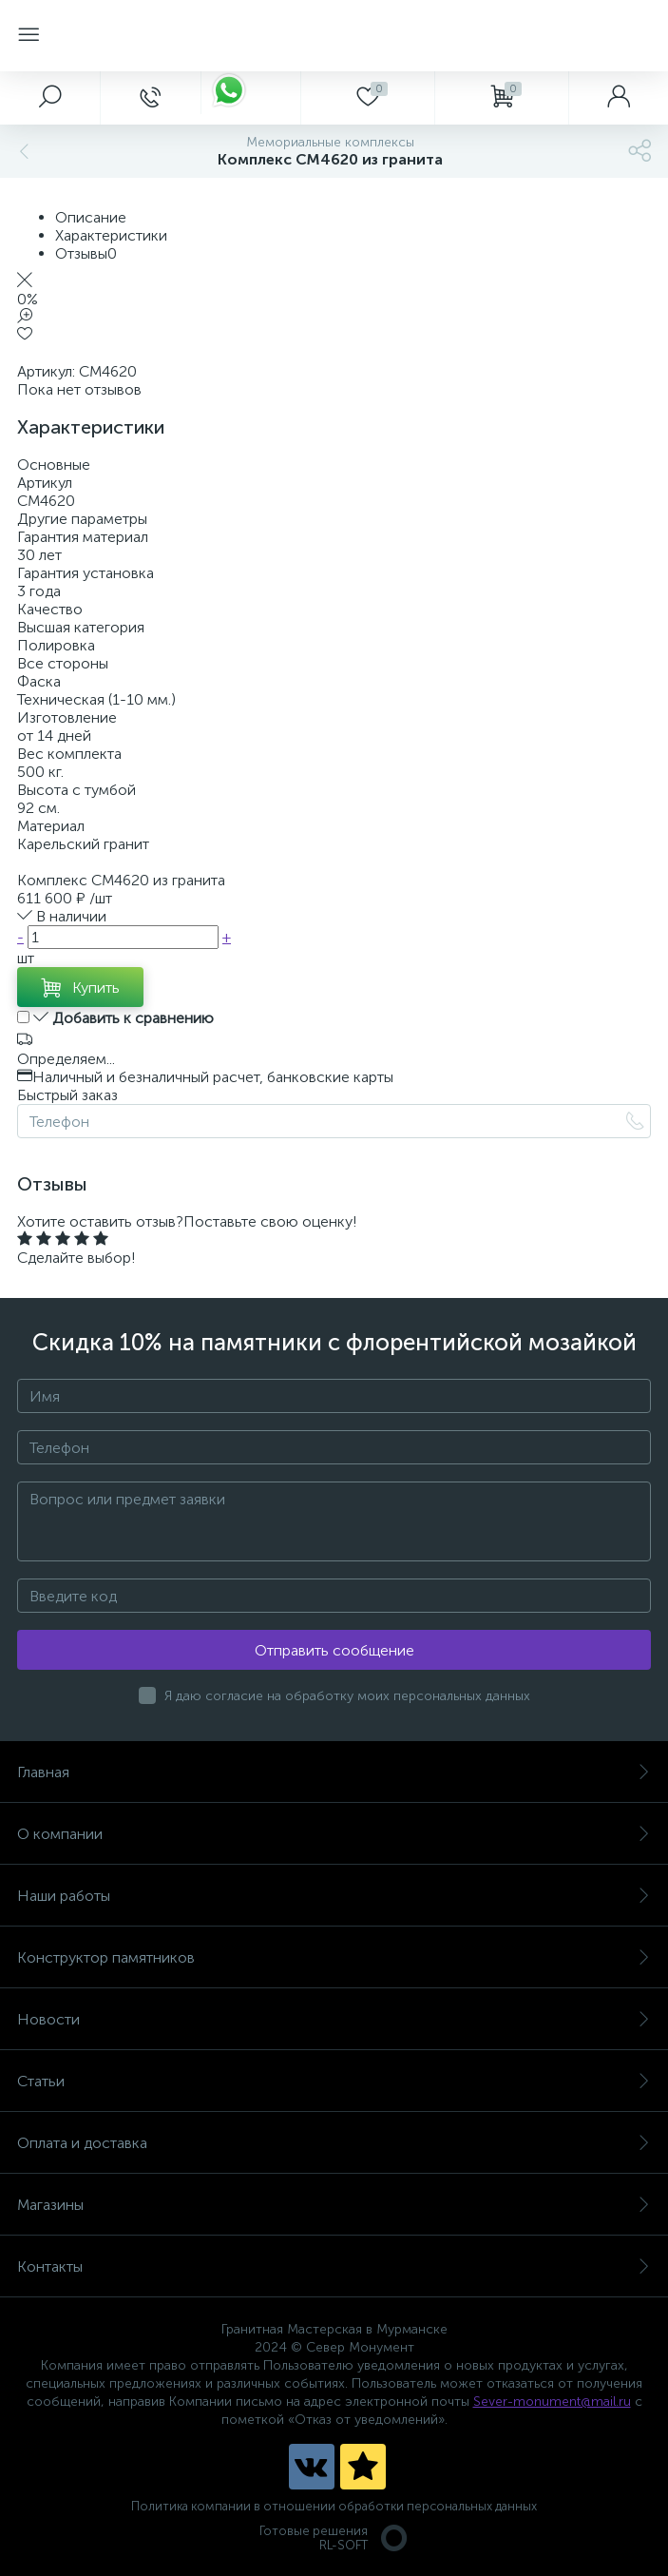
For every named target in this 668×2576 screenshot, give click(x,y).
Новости (334, 2019)
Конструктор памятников (334, 1957)
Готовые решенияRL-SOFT (334, 2538)
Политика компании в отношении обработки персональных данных (334, 2506)
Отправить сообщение (334, 1650)
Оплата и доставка (334, 2143)
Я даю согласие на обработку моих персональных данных (347, 1696)
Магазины (334, 2205)
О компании (334, 1834)
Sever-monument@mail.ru (552, 2401)
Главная (334, 1772)
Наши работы (334, 1896)
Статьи (334, 2081)
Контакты (334, 2266)
